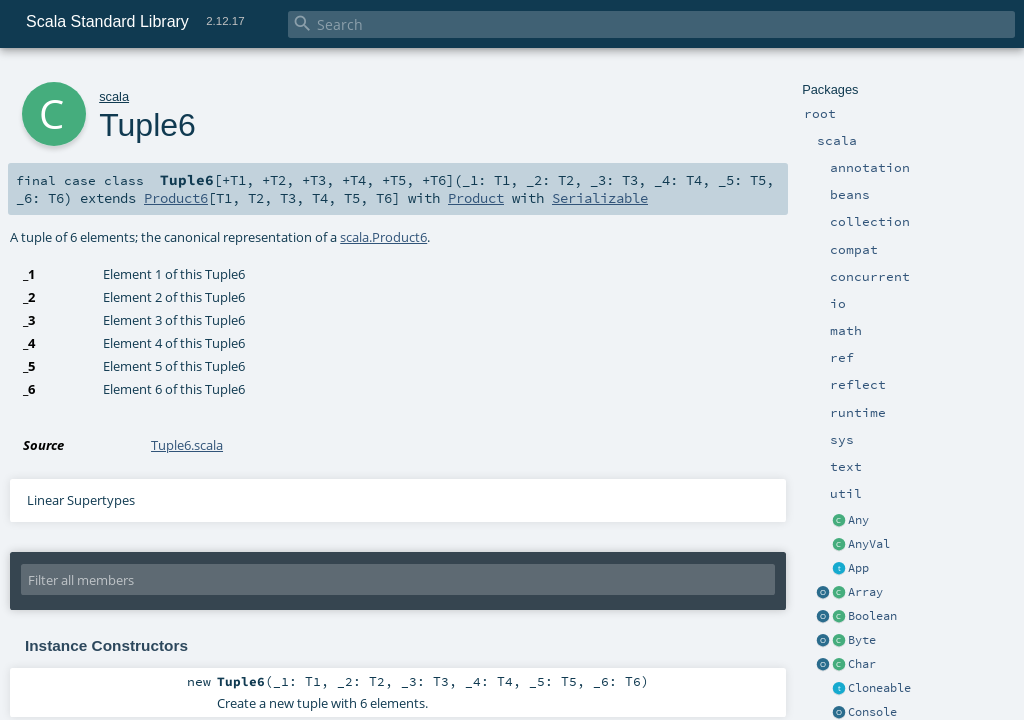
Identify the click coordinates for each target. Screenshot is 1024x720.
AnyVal (869, 544)
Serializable (600, 198)
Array (865, 592)
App (858, 568)
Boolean (872, 616)
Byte (862, 640)
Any (858, 520)
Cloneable (879, 688)
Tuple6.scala (187, 445)
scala (114, 96)
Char (862, 664)
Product (476, 198)
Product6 (176, 198)
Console (872, 712)
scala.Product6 (383, 237)
